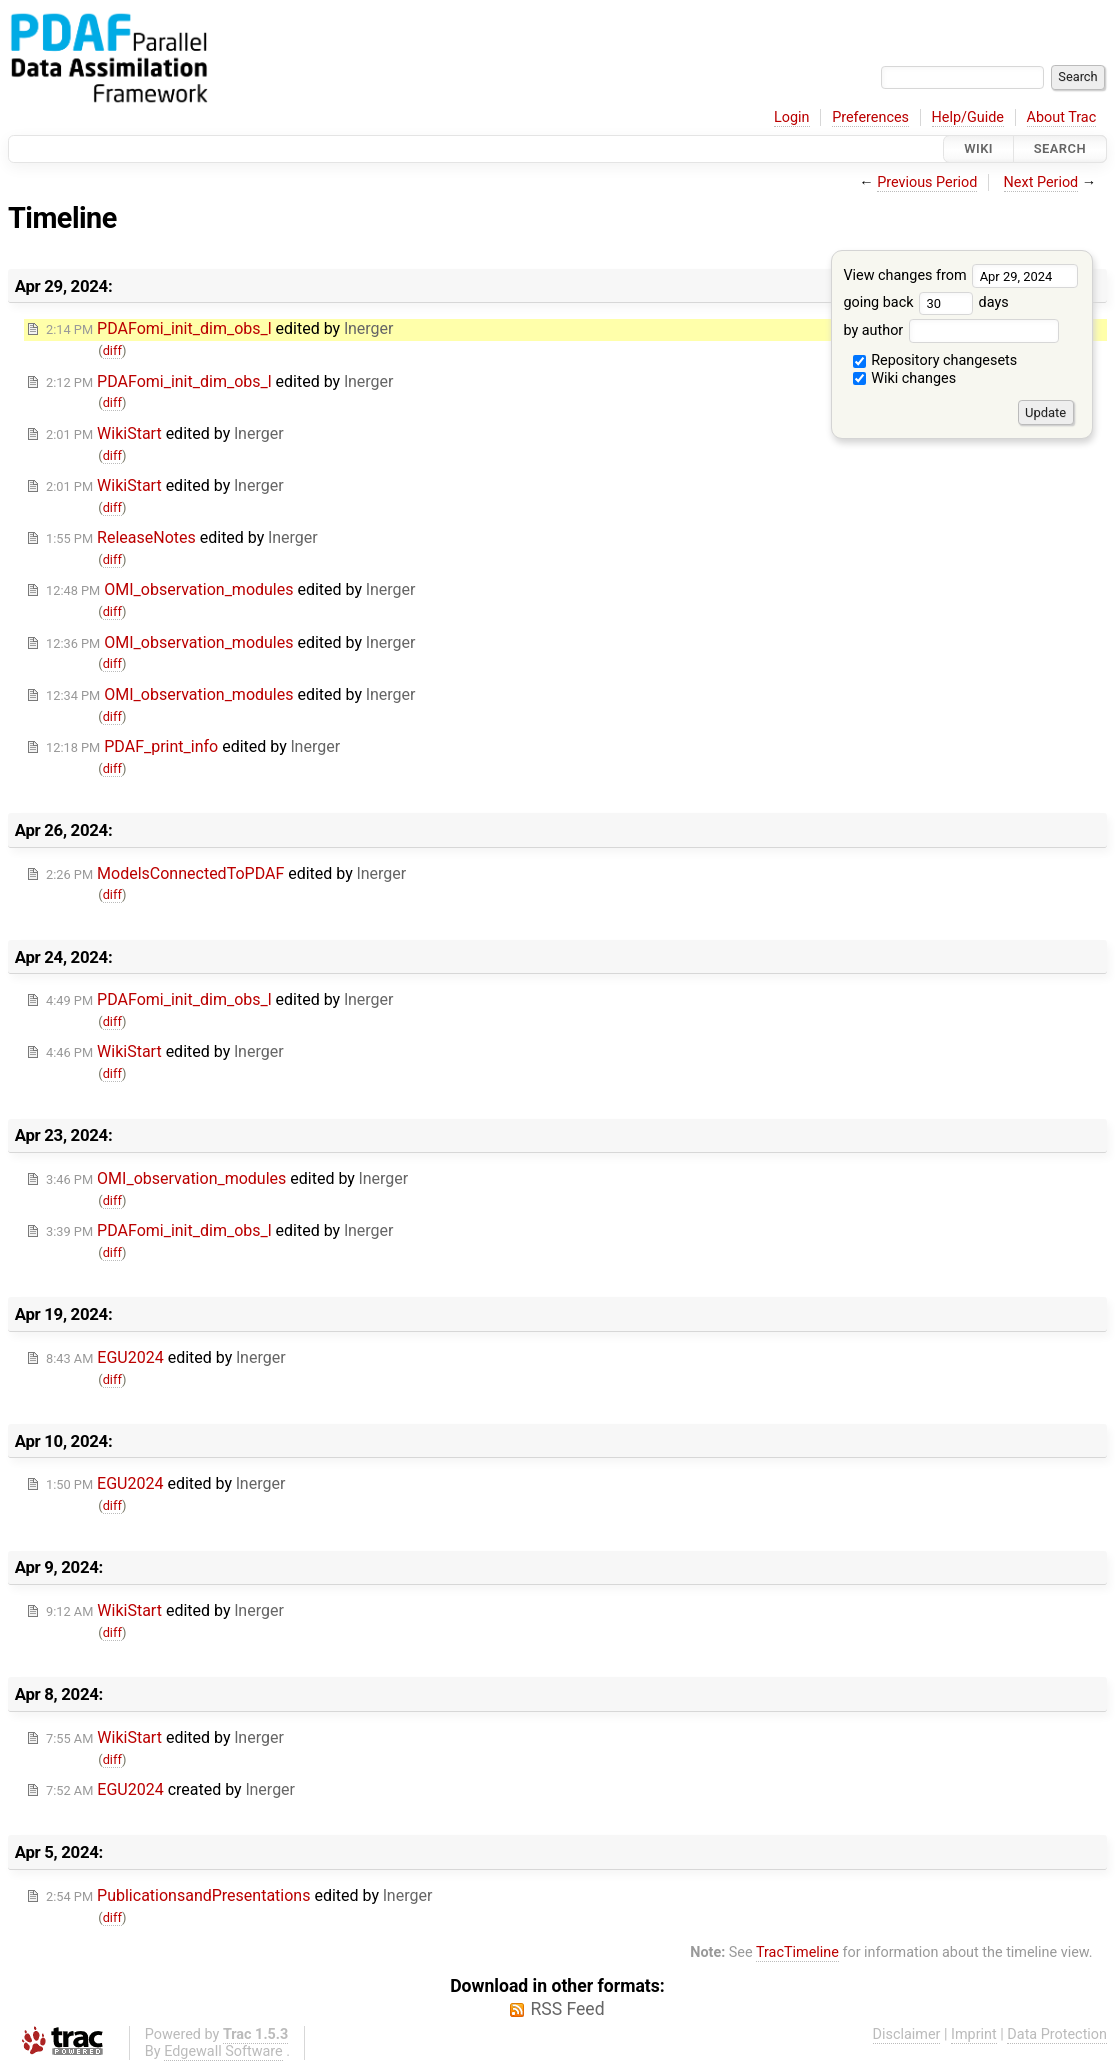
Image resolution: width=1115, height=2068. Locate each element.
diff (112, 350)
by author (950, 330)
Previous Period (927, 182)
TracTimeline (797, 1952)
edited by (220, 328)
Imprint (974, 2034)
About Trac (1062, 117)
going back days (925, 302)
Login (792, 117)
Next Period (1041, 182)
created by (170, 1789)
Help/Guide (968, 117)
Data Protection (1057, 2034)
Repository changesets (935, 360)
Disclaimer (907, 2034)
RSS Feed (567, 2009)
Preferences (870, 117)
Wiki (978, 148)
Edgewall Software (223, 2051)
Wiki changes (905, 378)
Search (1060, 148)
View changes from (960, 275)
